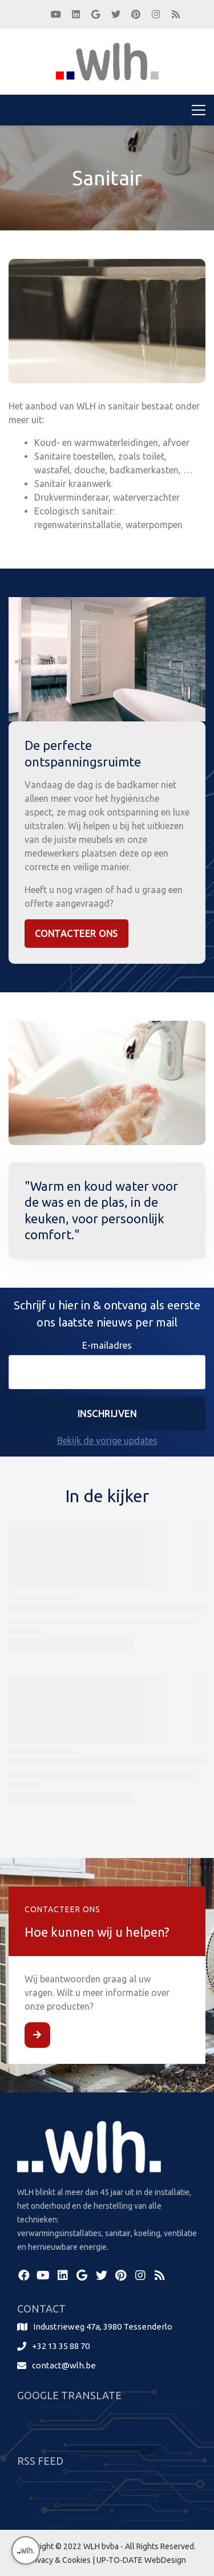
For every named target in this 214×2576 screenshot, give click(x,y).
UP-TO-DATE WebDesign (141, 2560)
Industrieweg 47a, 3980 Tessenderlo (102, 2326)
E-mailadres (107, 1345)
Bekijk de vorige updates (107, 1440)
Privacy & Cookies (59, 2560)
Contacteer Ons (76, 933)
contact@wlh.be (64, 2365)
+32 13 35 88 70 (61, 2346)
